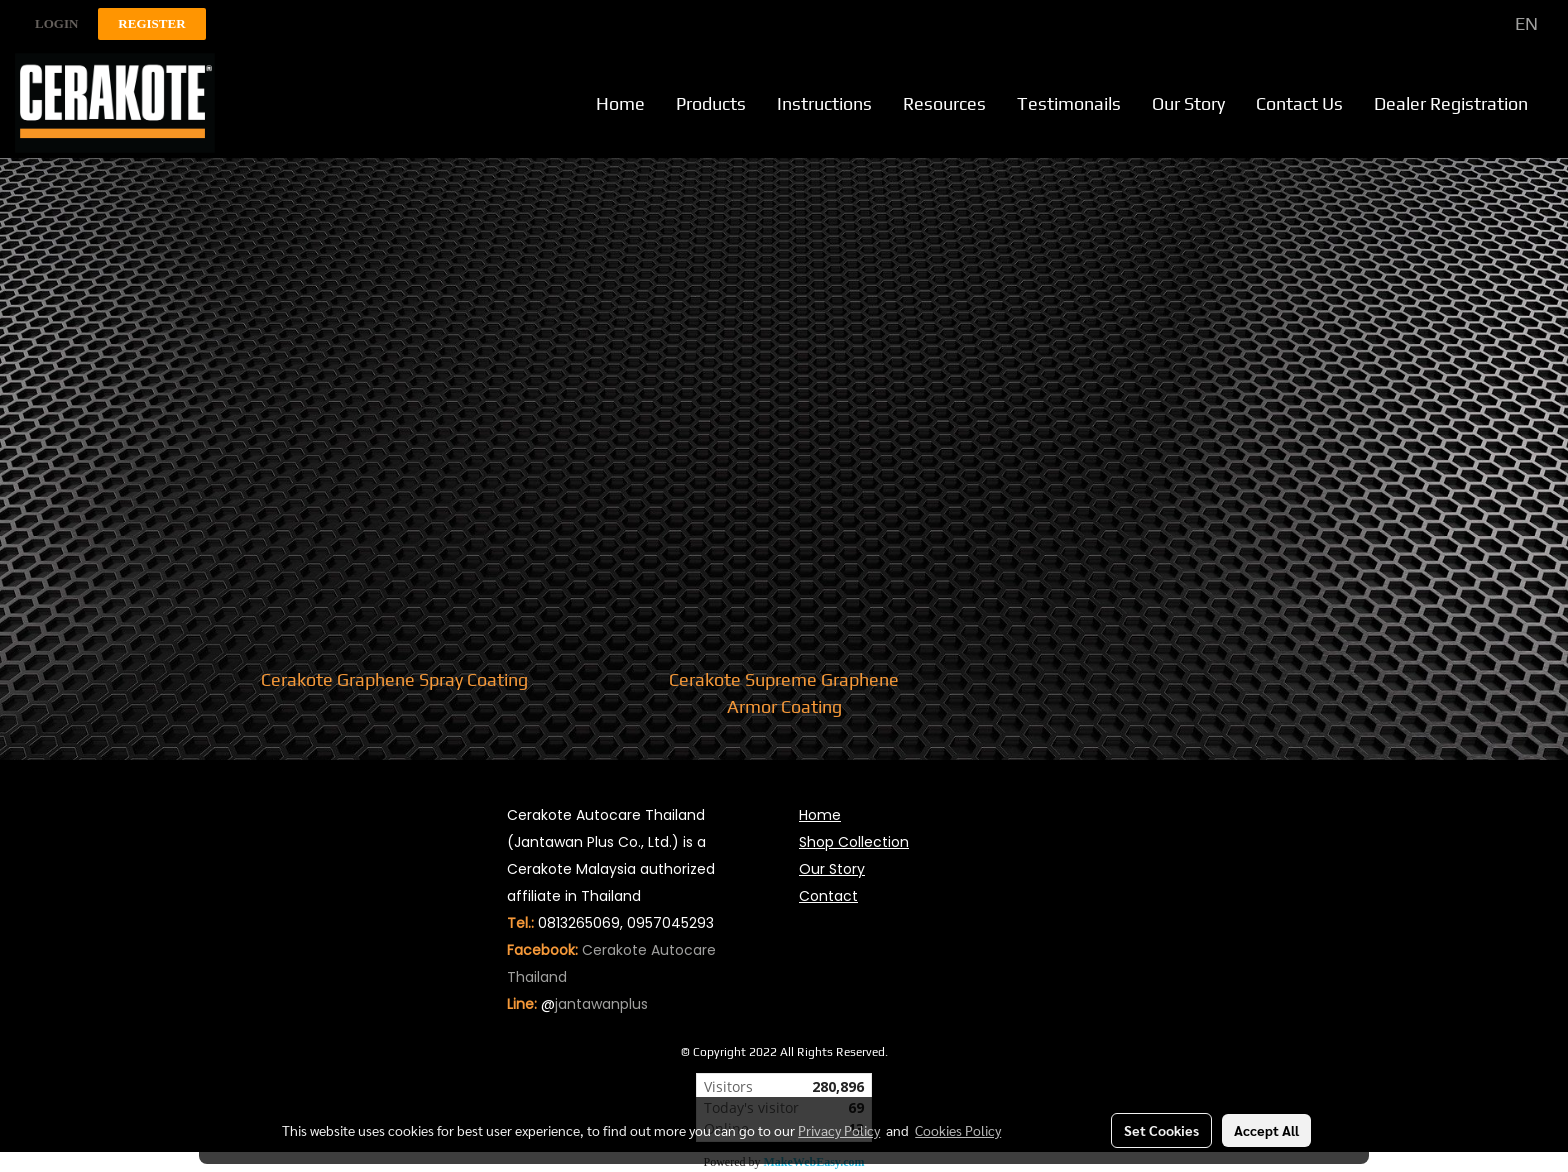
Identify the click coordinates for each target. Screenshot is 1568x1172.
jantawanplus (601, 1004)
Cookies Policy (958, 1130)
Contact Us (1299, 103)
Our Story (1188, 103)
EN (1512, 23)
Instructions (824, 103)
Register (151, 23)
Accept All (1266, 1130)
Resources (944, 103)
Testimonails (1069, 103)
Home (620, 103)
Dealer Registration (1451, 103)
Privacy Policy (839, 1130)
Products (711, 103)
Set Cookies (1161, 1130)
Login (56, 23)
